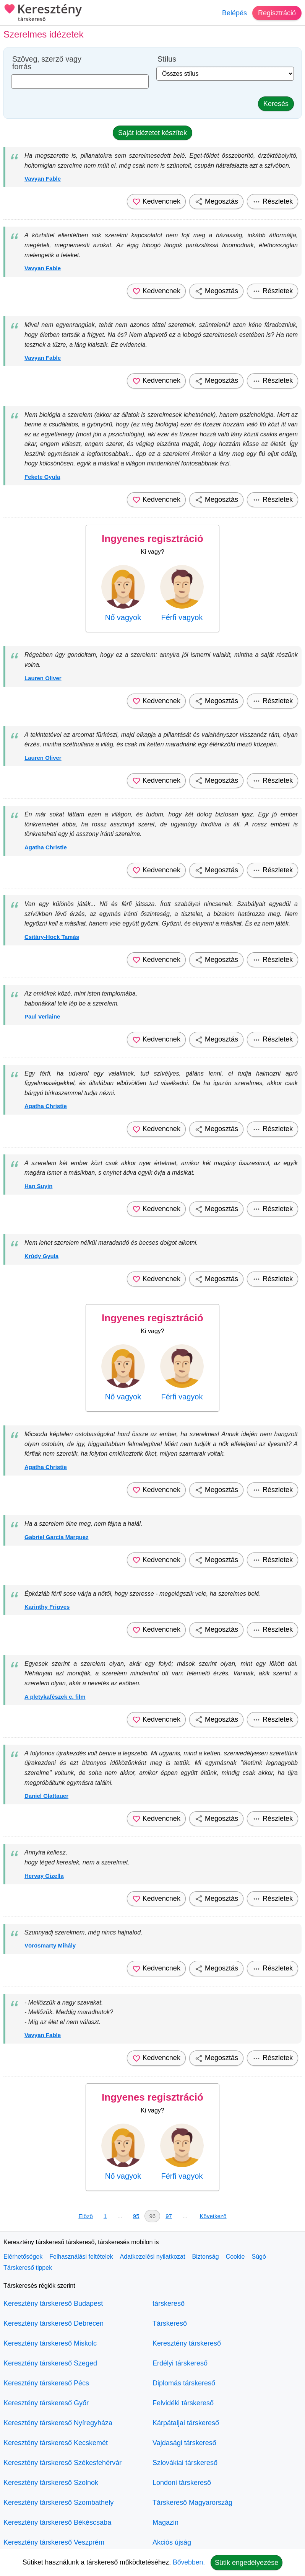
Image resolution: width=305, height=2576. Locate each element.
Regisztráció (277, 13)
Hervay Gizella (44, 1875)
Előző (85, 2216)
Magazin (165, 2522)
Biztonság (205, 2256)
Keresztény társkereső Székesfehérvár (62, 2463)
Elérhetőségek (22, 2256)
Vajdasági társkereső (184, 2443)
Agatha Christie (45, 847)
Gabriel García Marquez (56, 1537)
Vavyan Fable (42, 178)
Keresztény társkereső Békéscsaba (57, 2522)
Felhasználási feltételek (81, 2256)
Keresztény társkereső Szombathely (58, 2502)
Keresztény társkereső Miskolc (50, 2343)
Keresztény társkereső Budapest (53, 2303)
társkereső (168, 2303)
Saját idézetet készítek (152, 133)
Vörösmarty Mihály (50, 1945)
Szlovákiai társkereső (184, 2463)
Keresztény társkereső (186, 2343)
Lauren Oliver (43, 678)
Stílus (166, 59)
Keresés (276, 104)
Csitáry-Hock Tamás (51, 937)
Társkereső (169, 2323)
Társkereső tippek (27, 2267)
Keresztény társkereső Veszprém (53, 2542)
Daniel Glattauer (46, 1795)
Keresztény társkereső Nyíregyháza (57, 2423)
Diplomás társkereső (183, 2383)
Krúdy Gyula (41, 1256)
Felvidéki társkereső (183, 2403)
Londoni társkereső (181, 2482)
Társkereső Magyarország (192, 2502)
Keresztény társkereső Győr (46, 2403)
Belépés (234, 13)
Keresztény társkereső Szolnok (50, 2482)
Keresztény (42, 13)
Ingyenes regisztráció (152, 538)
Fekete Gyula (42, 476)
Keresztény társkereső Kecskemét (55, 2443)
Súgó (258, 2256)
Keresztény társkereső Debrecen (53, 2323)
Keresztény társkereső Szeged (50, 2363)
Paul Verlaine (42, 1016)
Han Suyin (38, 1186)
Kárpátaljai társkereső (185, 2423)
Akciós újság (171, 2542)
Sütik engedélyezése (246, 2562)
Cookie (235, 2256)
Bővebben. (189, 2562)
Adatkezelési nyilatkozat (152, 2256)
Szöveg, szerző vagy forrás (46, 63)
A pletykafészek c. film (55, 1696)
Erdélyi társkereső (180, 2363)
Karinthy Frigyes (47, 1606)
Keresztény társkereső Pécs (46, 2383)
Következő (213, 2216)
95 (136, 2216)
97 (168, 2216)
